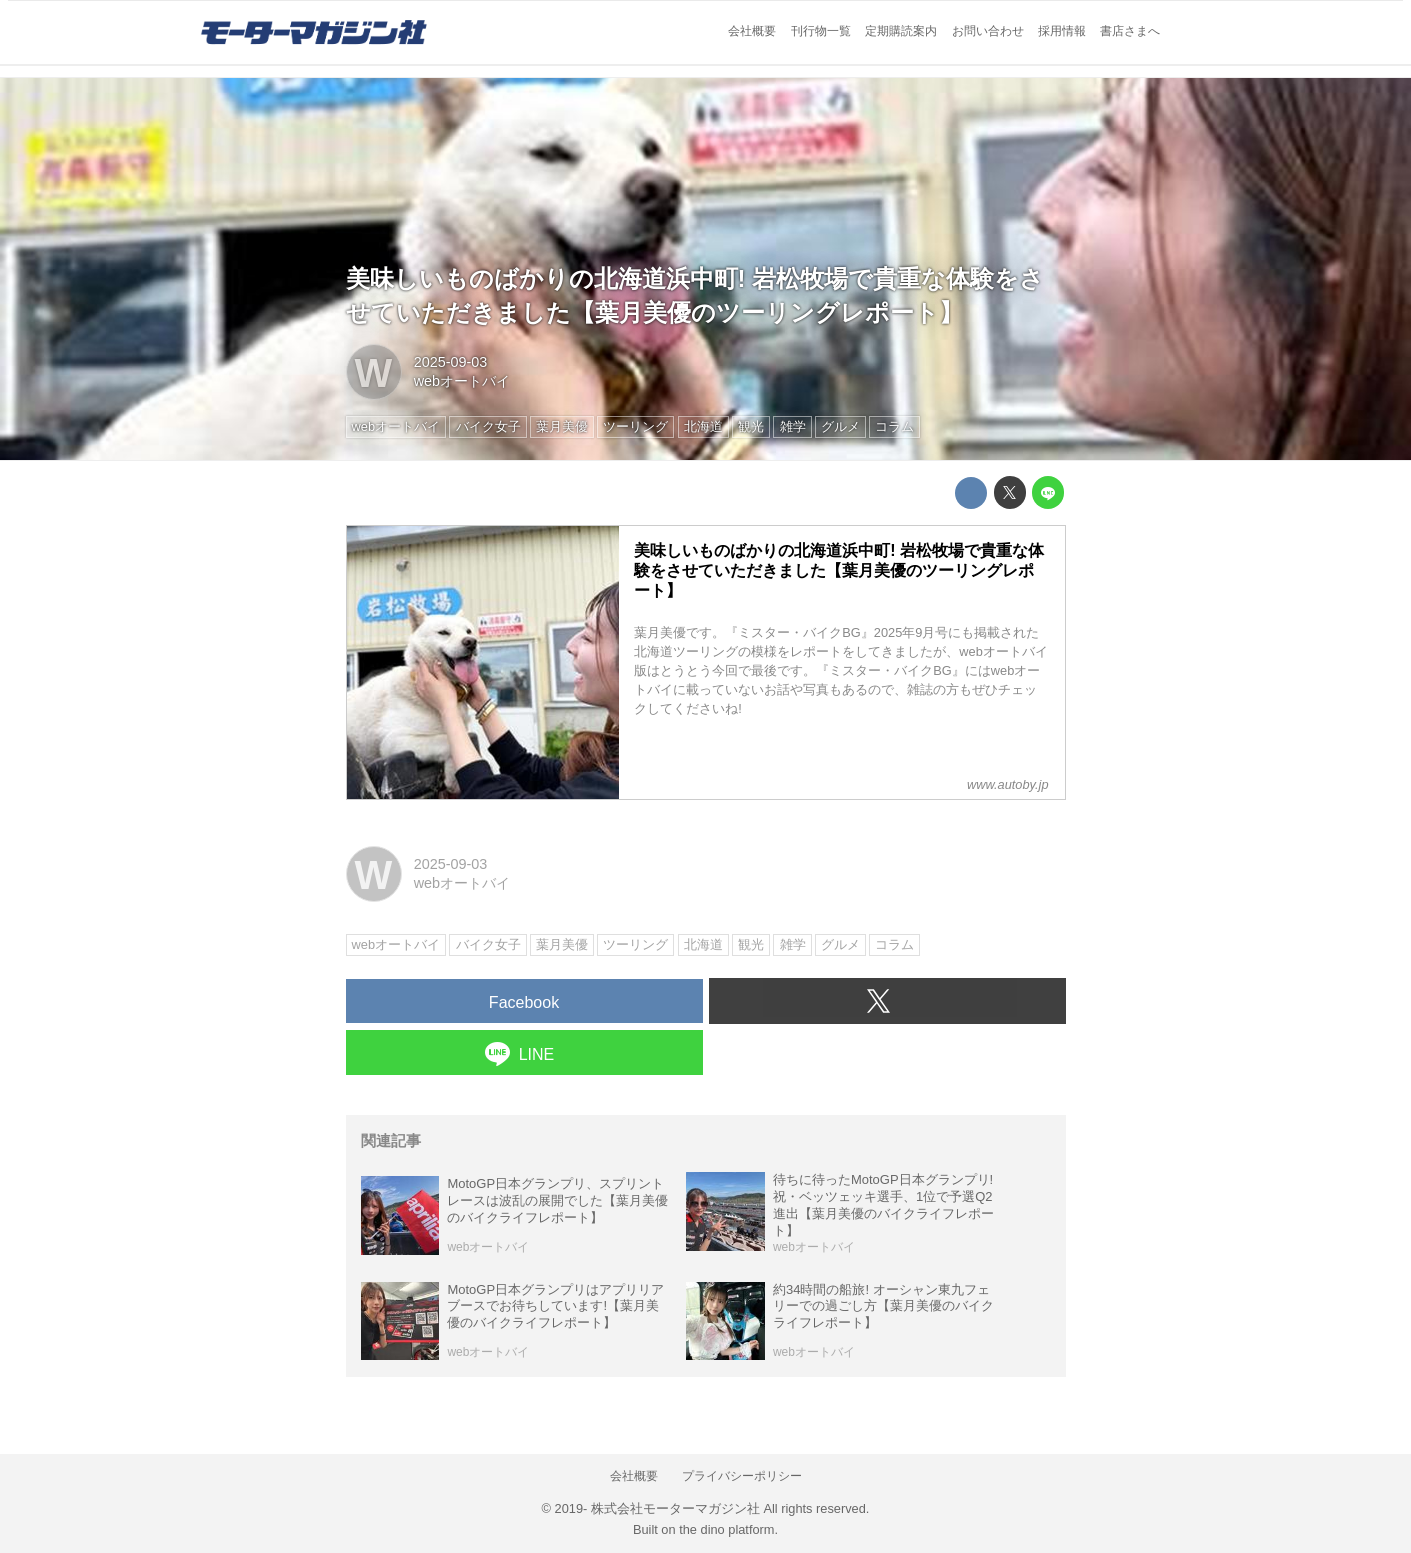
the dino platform (726, 1529)
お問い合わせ (988, 31)
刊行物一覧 (821, 31)
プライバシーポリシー (742, 1476)
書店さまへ (1130, 31)
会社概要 (752, 31)
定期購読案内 (901, 31)
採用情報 (1062, 31)
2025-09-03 (451, 362)
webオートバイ (462, 381)
